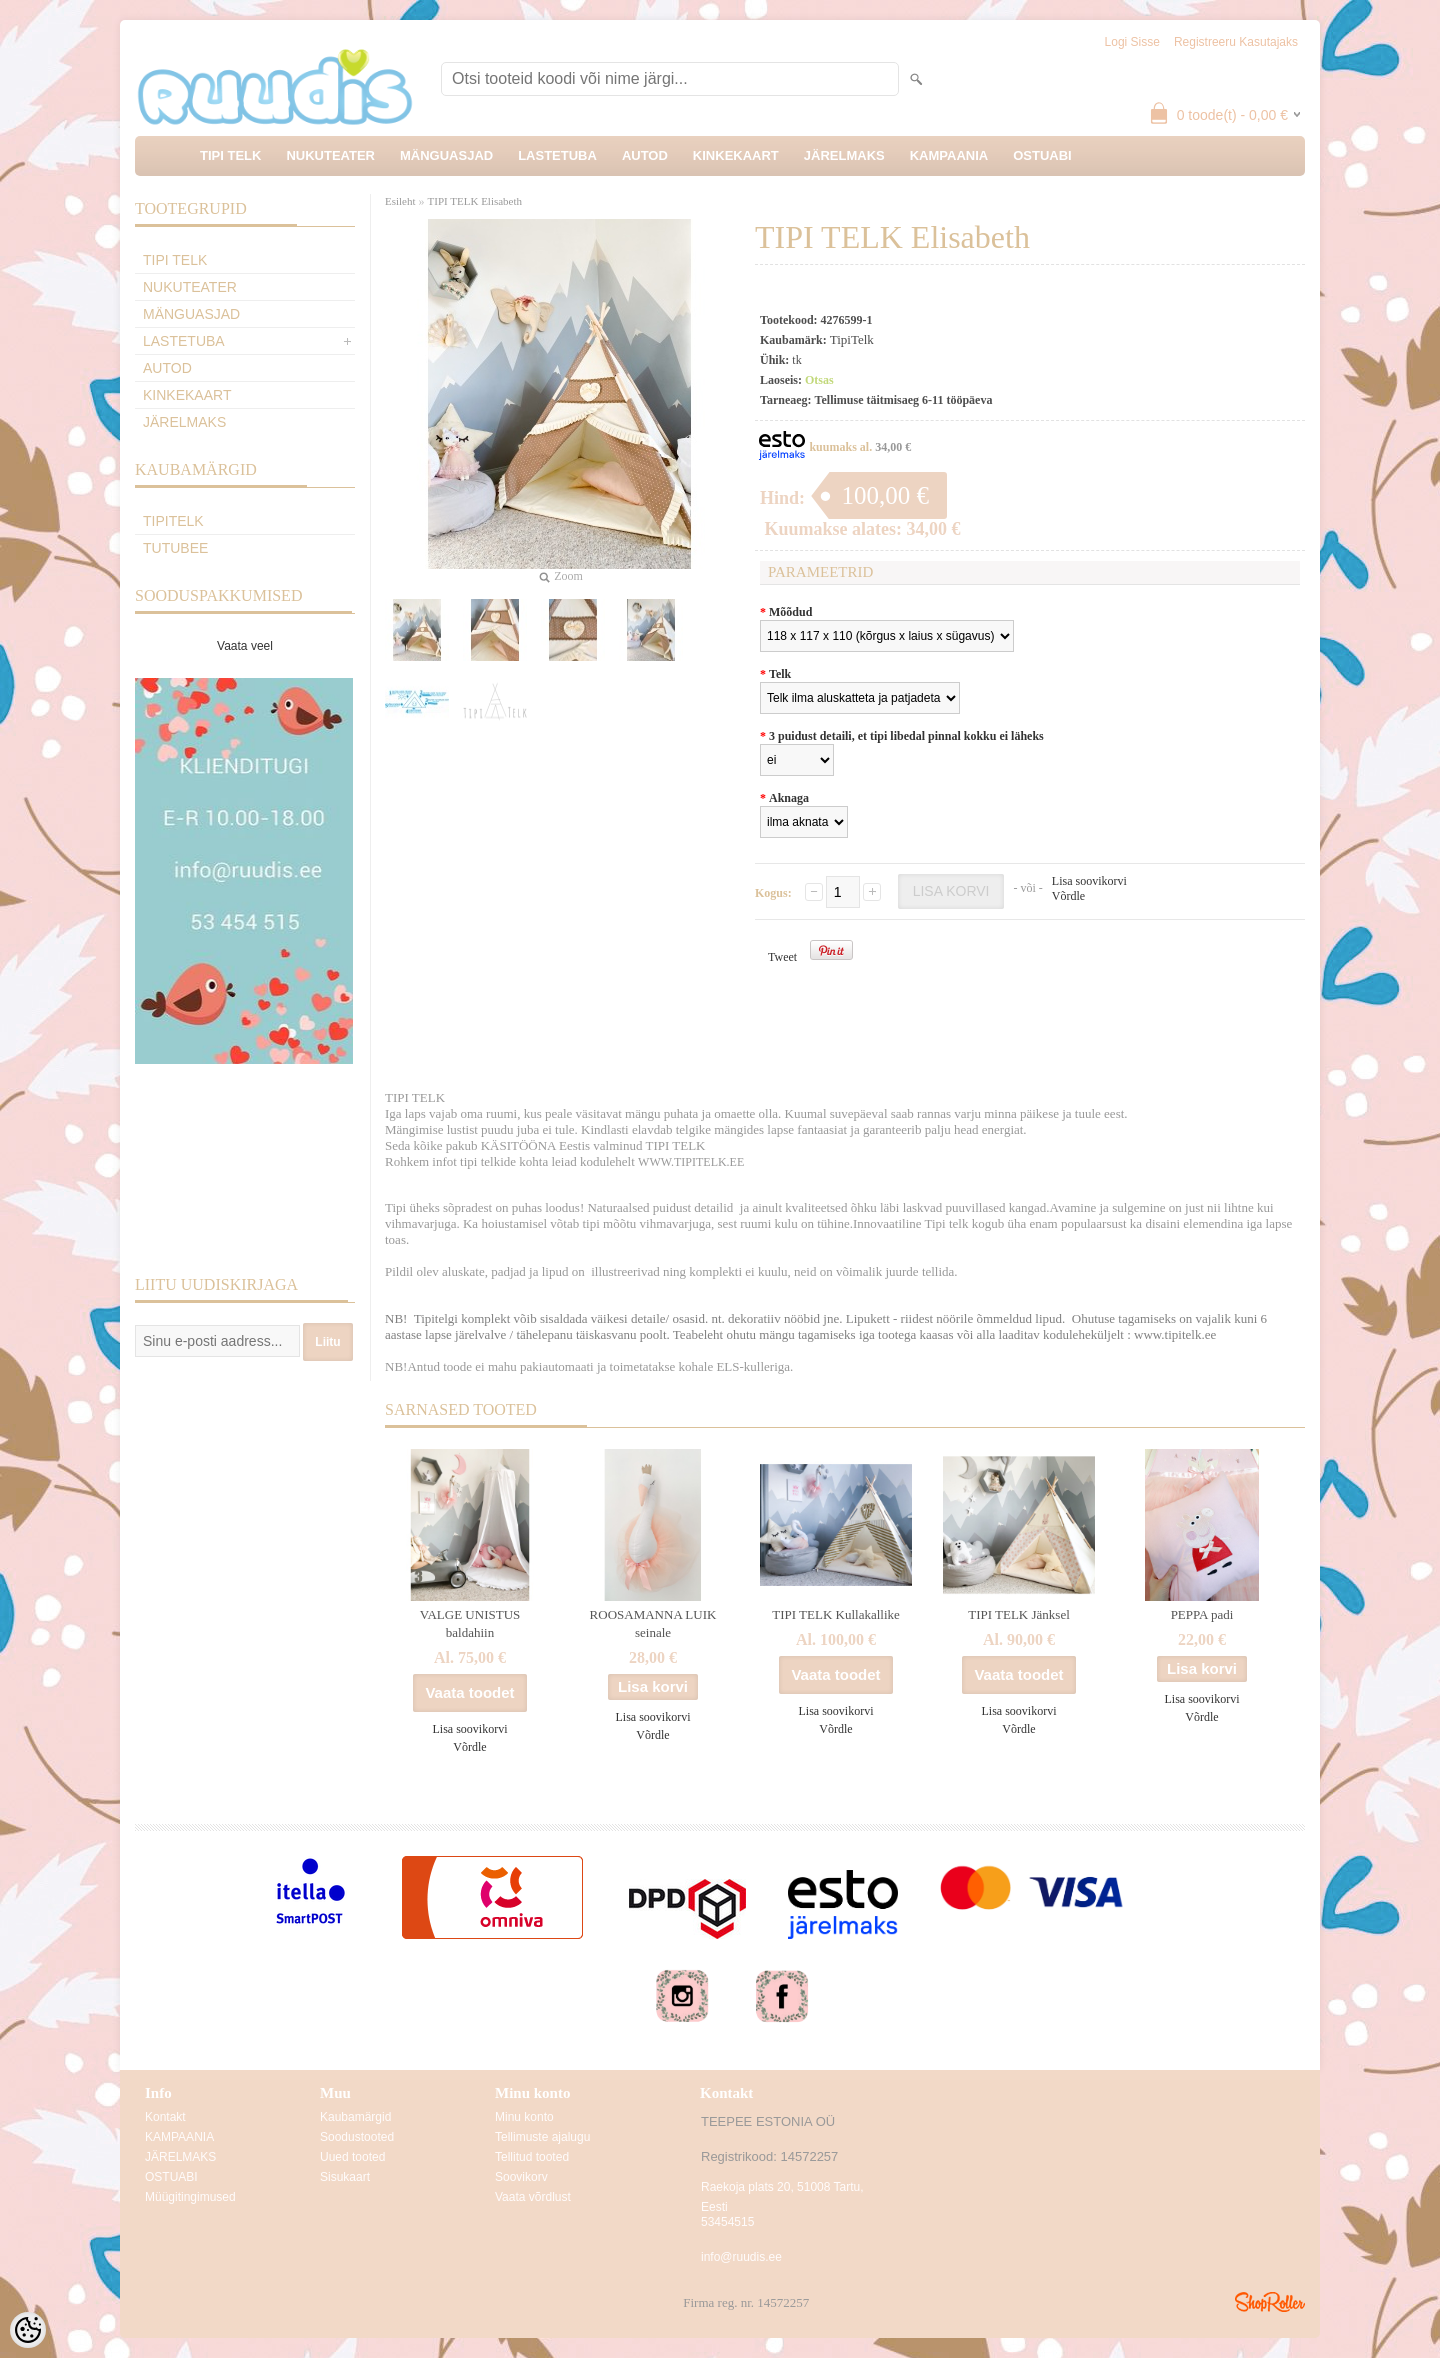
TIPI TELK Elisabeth (475, 201)
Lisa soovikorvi (1089, 881)
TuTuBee (175, 548)
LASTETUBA (557, 155)
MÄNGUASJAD (446, 155)
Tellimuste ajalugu (542, 2137)
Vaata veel (245, 646)
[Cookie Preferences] (28, 2330)
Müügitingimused (190, 2197)
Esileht (400, 201)
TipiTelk (173, 521)
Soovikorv (521, 2177)
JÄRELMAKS (844, 155)
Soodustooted (357, 2137)
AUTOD (645, 155)
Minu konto (524, 2117)
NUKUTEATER (330, 155)
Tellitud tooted (532, 2157)
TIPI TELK (230, 155)
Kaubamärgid (355, 2117)
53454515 (727, 2222)
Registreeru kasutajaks (1236, 42)
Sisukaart (345, 2177)
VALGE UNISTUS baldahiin (470, 1623)
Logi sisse (1132, 42)
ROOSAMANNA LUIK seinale (653, 1623)
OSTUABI (1042, 155)
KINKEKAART (736, 155)
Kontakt (165, 2117)
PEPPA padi (1202, 1614)
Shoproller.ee (1270, 2302)
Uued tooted (352, 2157)
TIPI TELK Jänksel (1019, 1614)
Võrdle (1068, 896)
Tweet (782, 957)
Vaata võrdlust (533, 2197)
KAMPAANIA (949, 155)
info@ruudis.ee (741, 2257)
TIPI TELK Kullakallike (836, 1614)
